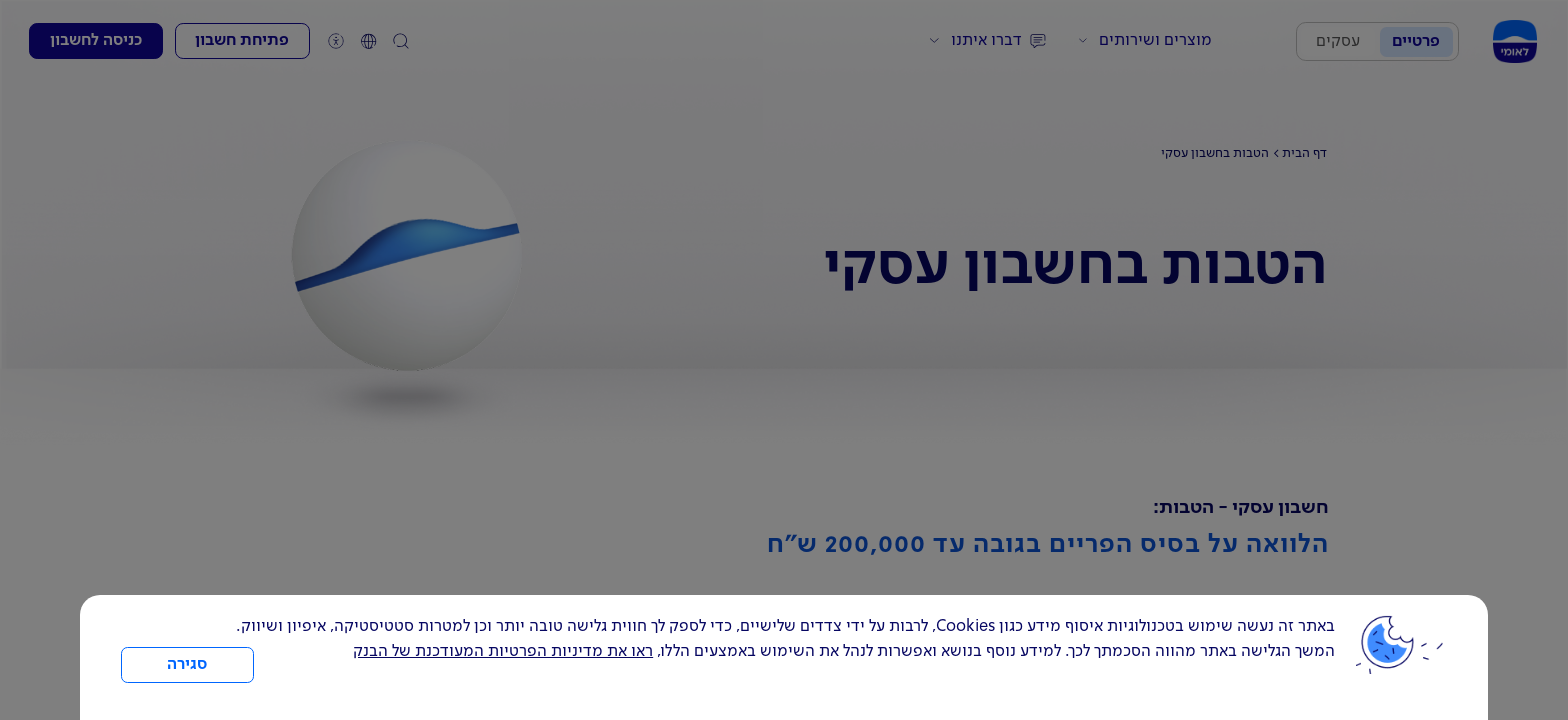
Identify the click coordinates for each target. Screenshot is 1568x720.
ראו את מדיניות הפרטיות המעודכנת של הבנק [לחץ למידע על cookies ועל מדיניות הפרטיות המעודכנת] (503, 652)
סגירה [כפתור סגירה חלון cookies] (187, 665)
